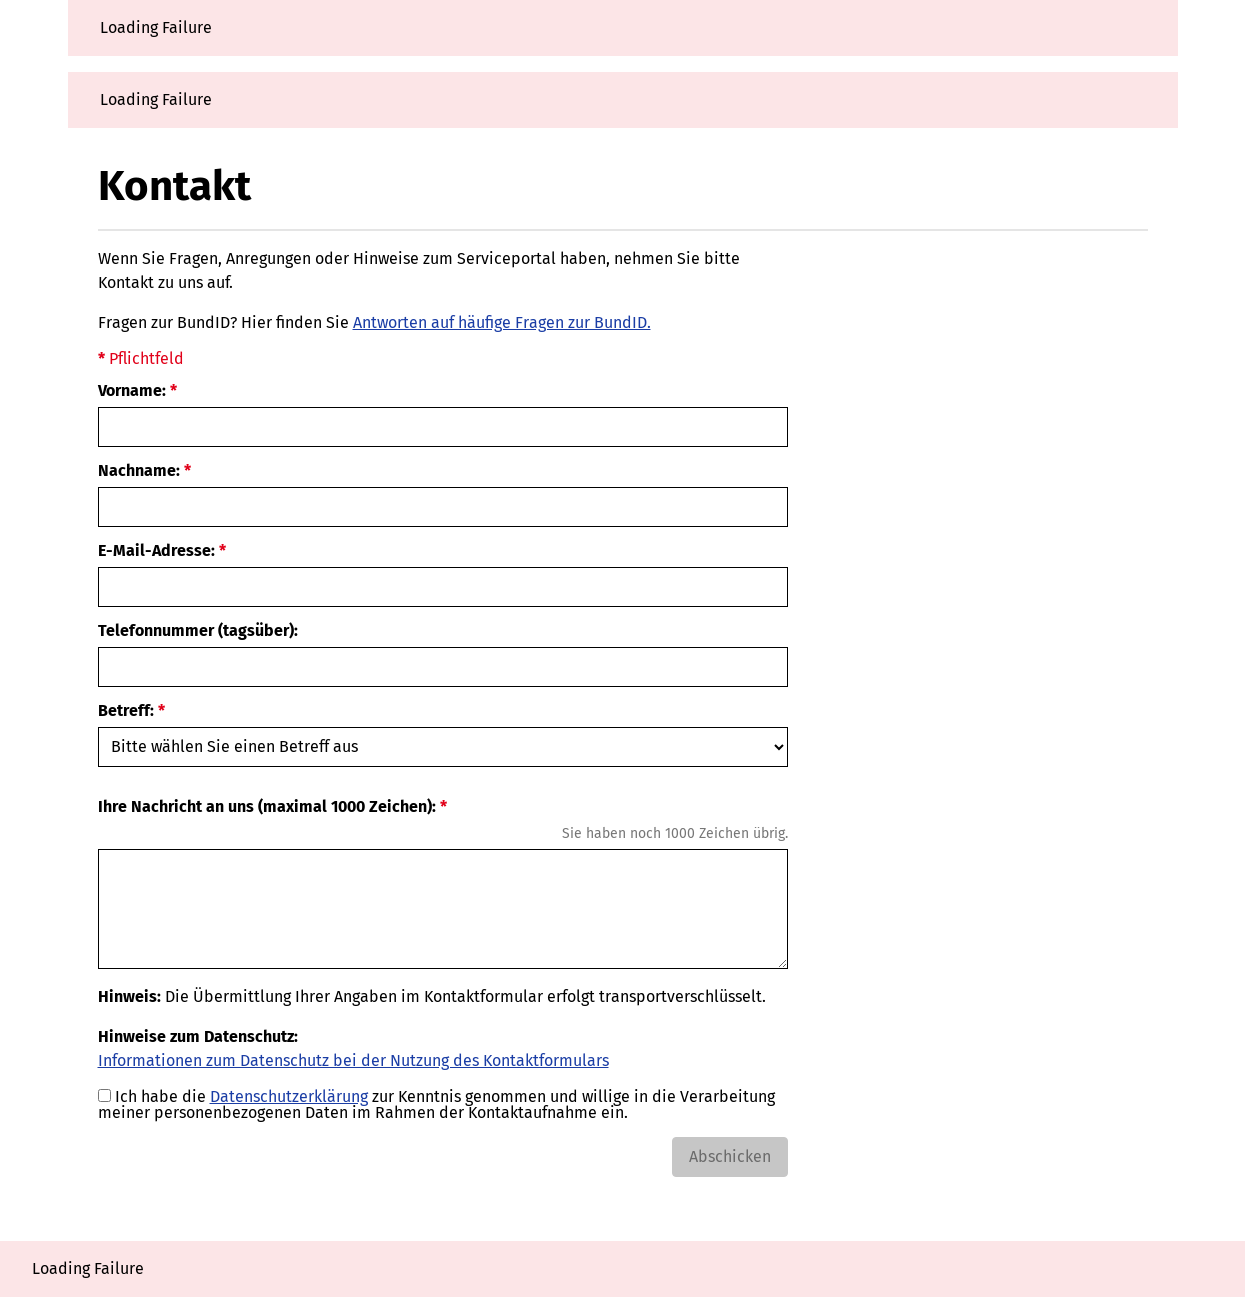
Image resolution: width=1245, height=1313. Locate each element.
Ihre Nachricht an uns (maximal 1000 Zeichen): (267, 807)
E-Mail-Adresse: (156, 551)
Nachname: (139, 471)
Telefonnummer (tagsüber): (198, 631)
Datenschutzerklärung (289, 1096)
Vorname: (132, 391)
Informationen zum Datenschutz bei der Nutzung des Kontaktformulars (353, 1060)
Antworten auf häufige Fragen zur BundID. (502, 322)
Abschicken (730, 1156)
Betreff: (126, 711)
